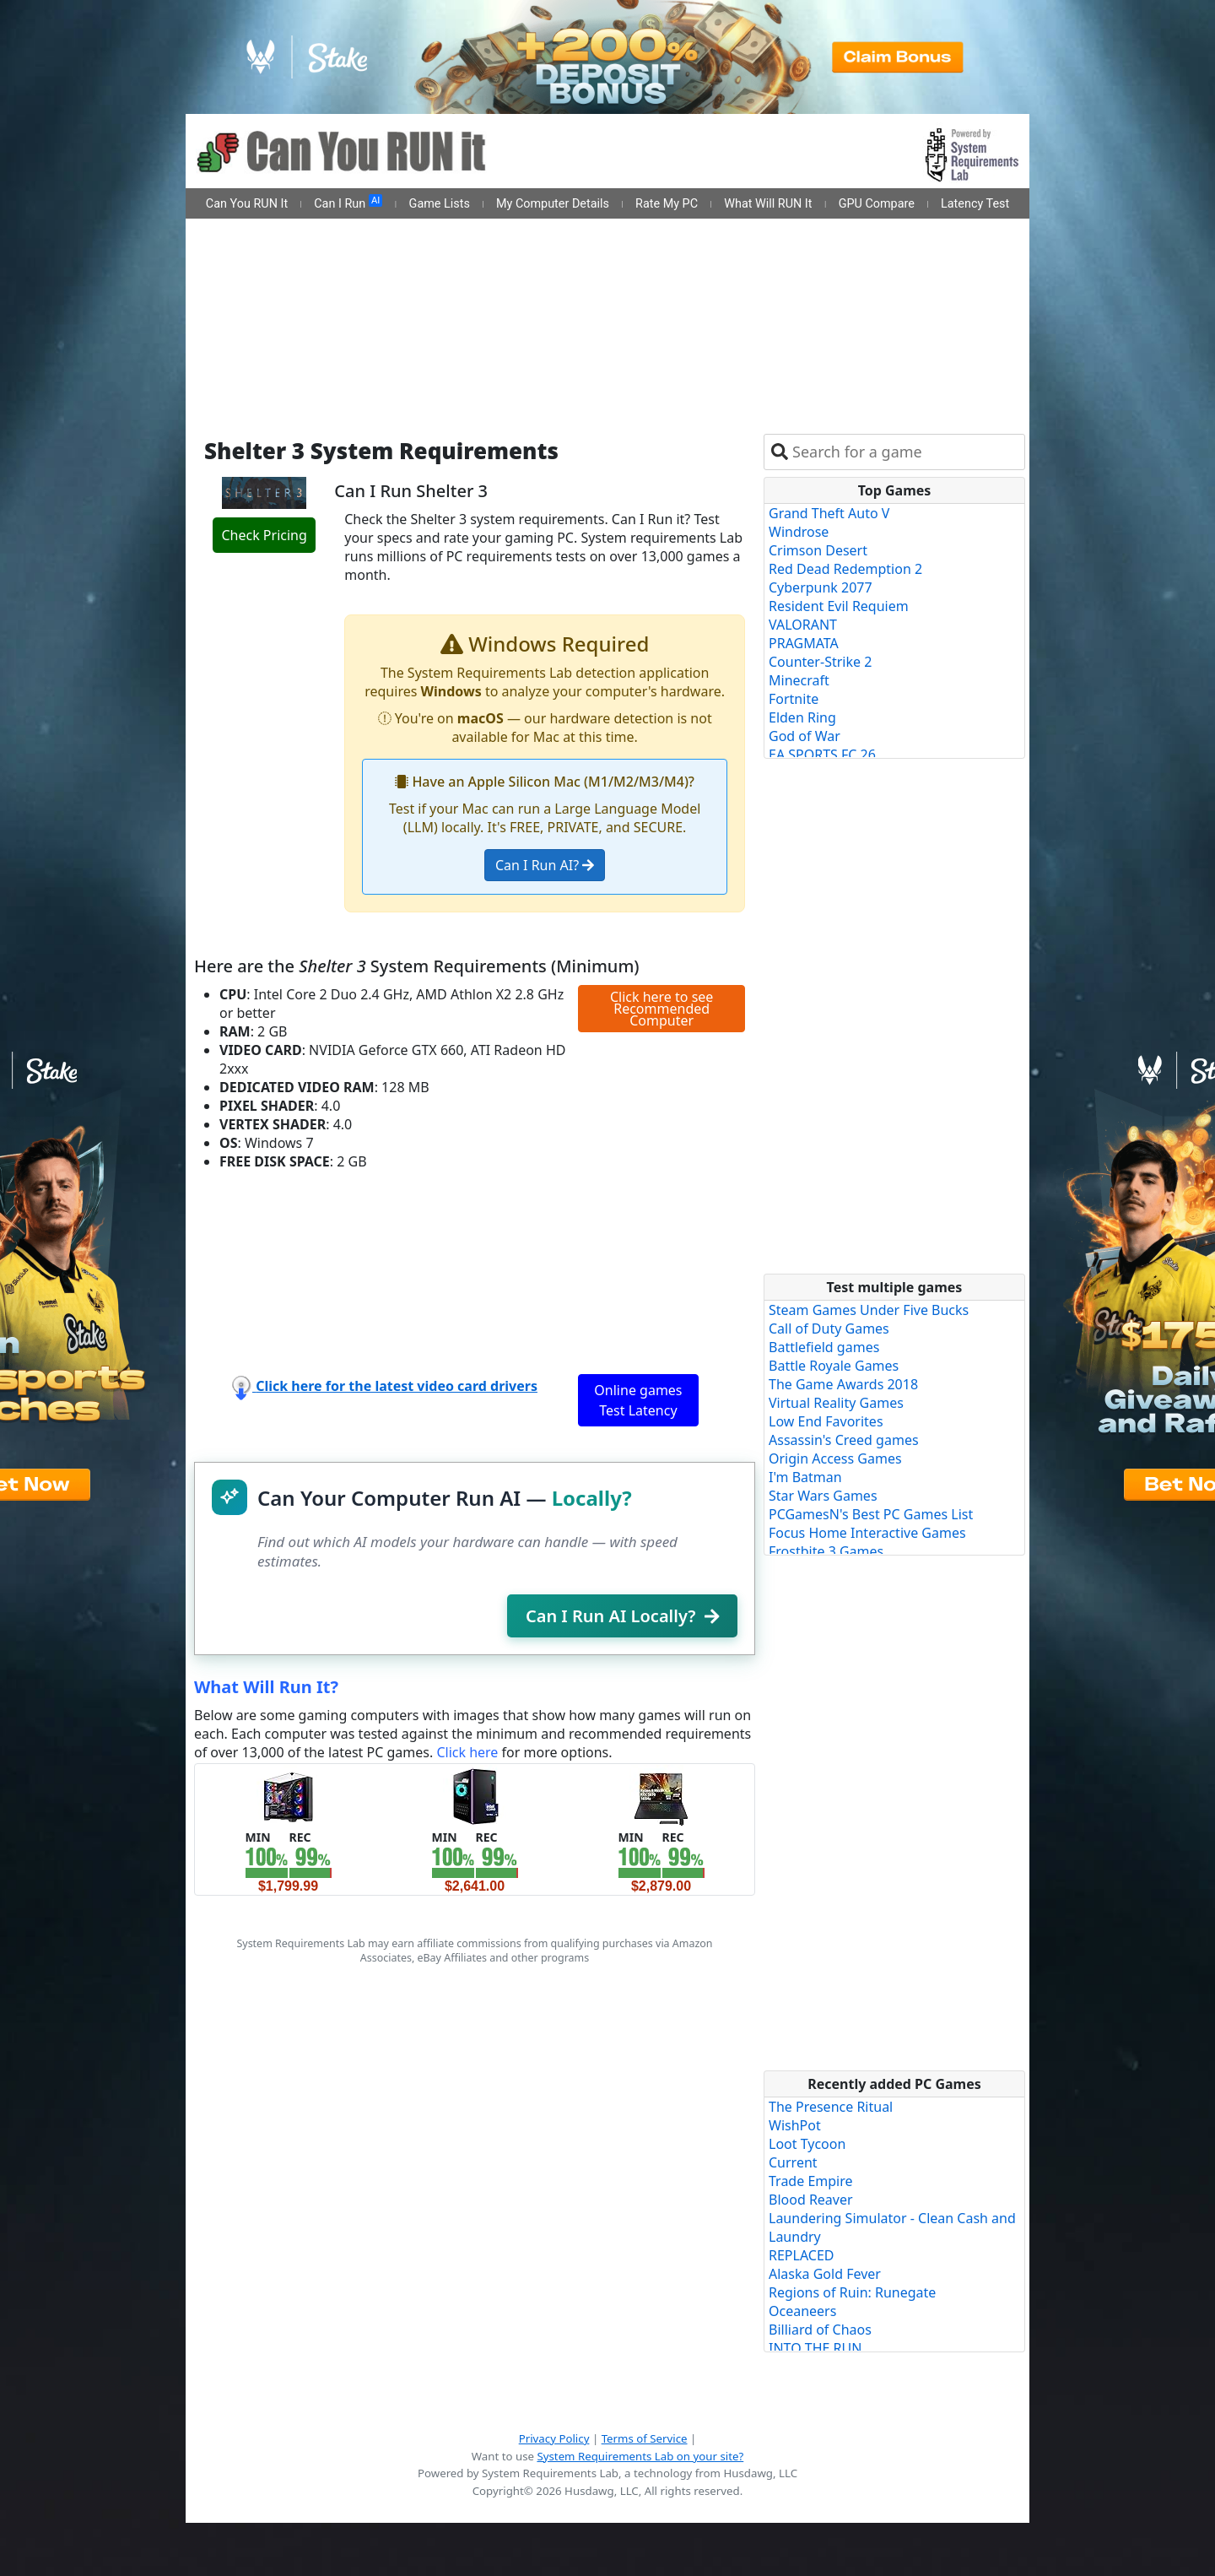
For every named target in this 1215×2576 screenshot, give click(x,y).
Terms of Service (645, 2438)
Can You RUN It (247, 204)
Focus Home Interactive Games (867, 1532)
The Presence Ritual (831, 2106)
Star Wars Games (823, 1495)
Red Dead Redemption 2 (845, 569)
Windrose (799, 531)
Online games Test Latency (638, 1400)
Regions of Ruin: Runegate (852, 2292)
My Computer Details (552, 204)
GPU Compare (877, 204)
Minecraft (799, 680)
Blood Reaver (811, 2199)
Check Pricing (263, 535)
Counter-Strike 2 (820, 661)
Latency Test (975, 204)
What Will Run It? (266, 1686)
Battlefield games (824, 1347)
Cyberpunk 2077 (820, 587)
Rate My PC (666, 204)
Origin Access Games (835, 1458)
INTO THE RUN (815, 2348)
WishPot (795, 2125)
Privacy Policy (554, 2438)
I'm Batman (805, 1477)
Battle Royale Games (834, 1365)
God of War (804, 736)
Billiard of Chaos (820, 2329)
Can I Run (348, 202)
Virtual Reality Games (836, 1403)
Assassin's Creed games (844, 1440)
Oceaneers (802, 2311)
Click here (467, 1752)
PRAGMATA (804, 643)
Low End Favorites (826, 1421)
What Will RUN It (768, 204)
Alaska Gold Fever (825, 2274)
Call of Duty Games (829, 1328)
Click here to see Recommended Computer (661, 1009)
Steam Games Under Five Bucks (869, 1310)
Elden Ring (802, 717)
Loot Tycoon (807, 2144)
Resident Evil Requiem (839, 606)
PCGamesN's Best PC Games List (871, 1514)
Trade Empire (811, 2181)
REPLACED (801, 2255)
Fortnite (793, 699)
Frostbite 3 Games (826, 1551)
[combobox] (905, 452)
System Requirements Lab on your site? (640, 2456)
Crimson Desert (818, 550)
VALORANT (803, 624)
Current (793, 2162)
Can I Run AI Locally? (622, 1616)
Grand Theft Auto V (829, 513)
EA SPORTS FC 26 (822, 754)
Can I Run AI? (544, 865)
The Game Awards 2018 (843, 1384)
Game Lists (439, 204)
